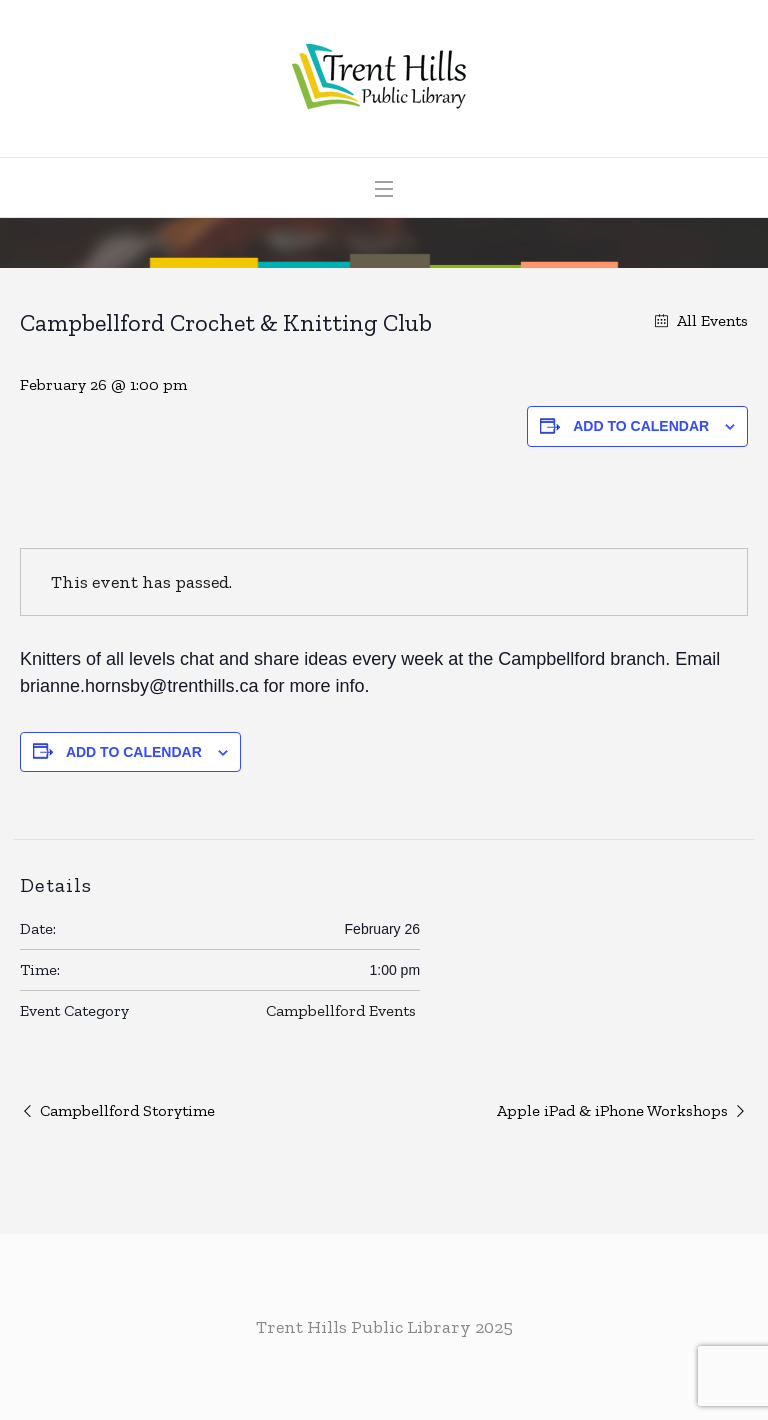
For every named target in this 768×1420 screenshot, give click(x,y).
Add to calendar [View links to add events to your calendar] (641, 426)
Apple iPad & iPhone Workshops (612, 1110)
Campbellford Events (341, 1010)
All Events (710, 320)
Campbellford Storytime (127, 1110)
